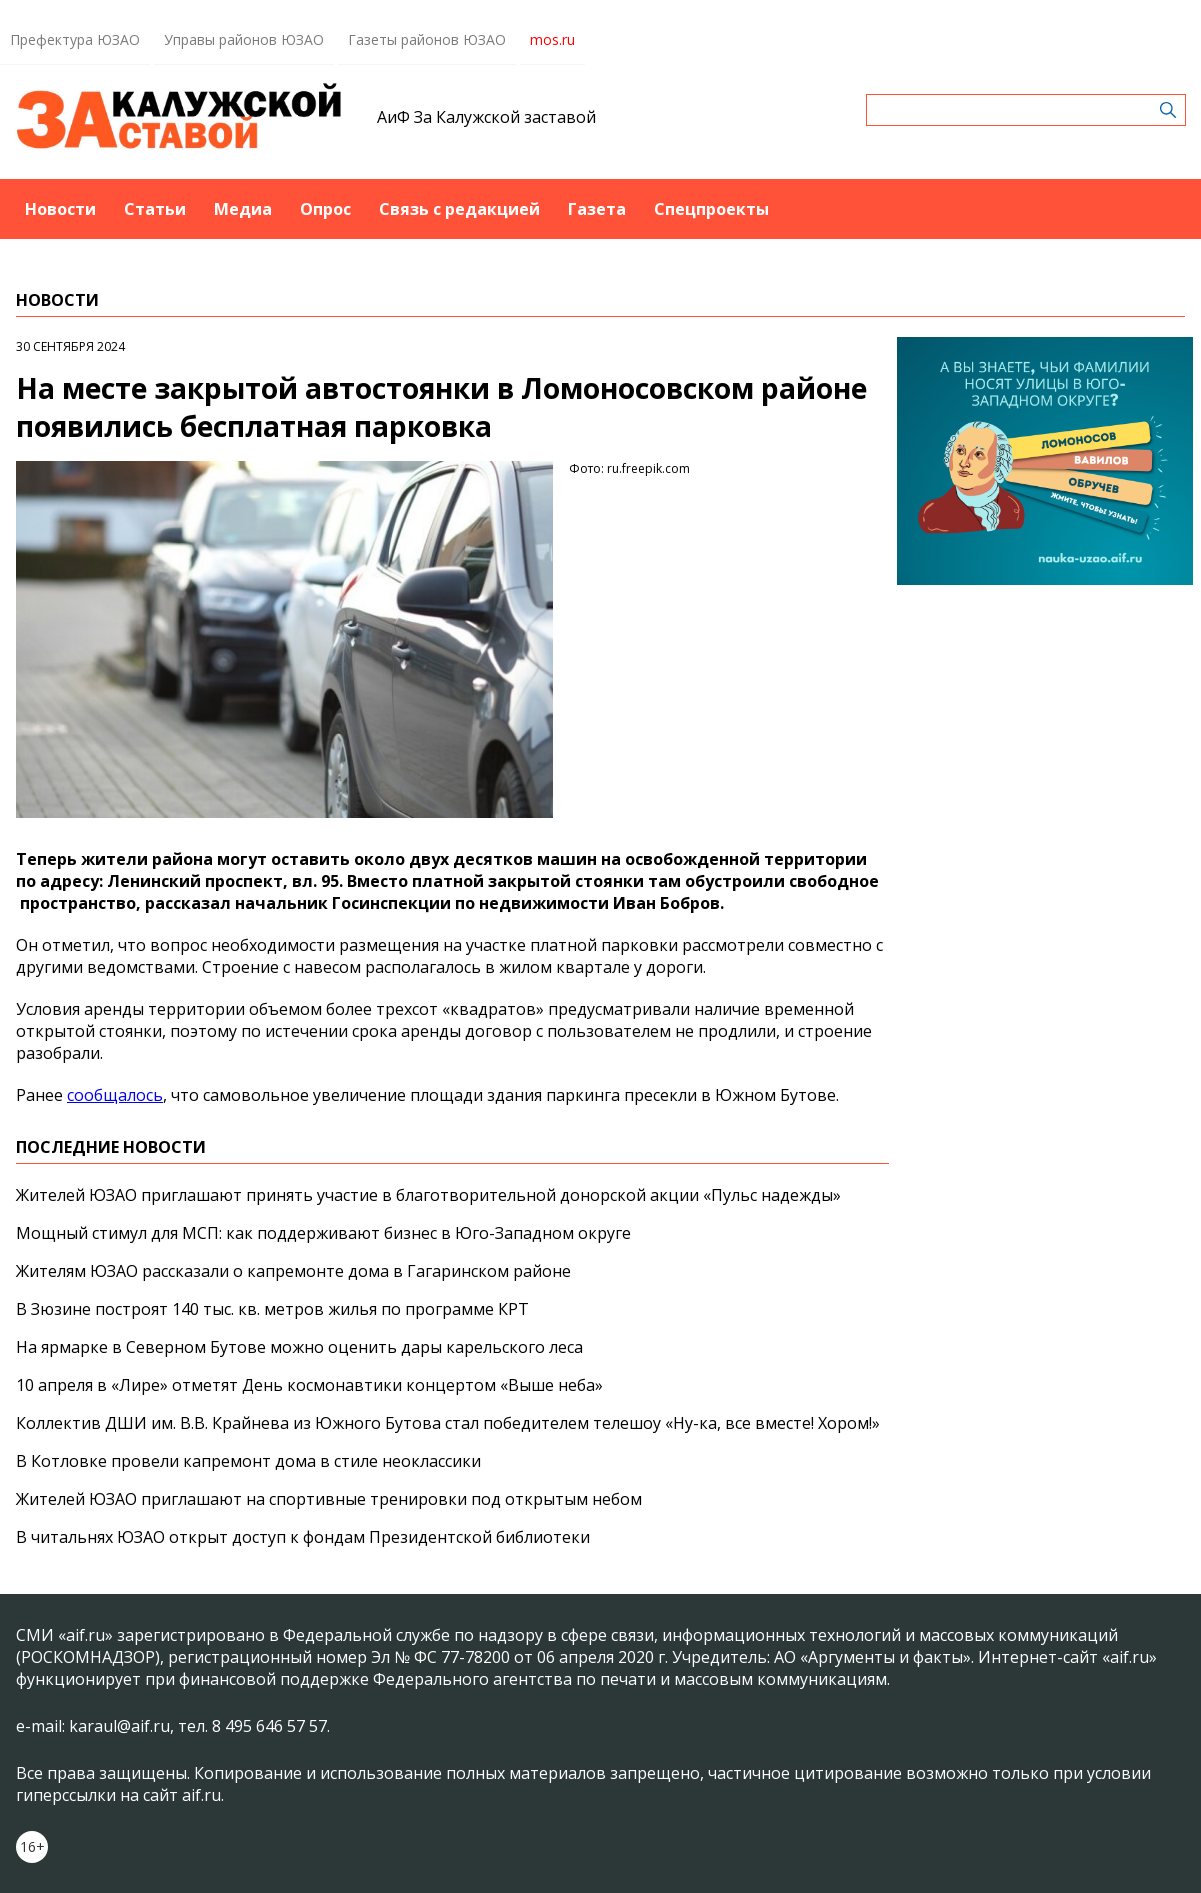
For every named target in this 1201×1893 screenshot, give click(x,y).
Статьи (155, 209)
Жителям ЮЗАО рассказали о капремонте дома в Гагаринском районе (293, 1271)
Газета (597, 209)
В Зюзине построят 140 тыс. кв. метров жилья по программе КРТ (272, 1309)
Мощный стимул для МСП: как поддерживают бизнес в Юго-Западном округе (323, 1233)
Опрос (325, 209)
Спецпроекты (711, 209)
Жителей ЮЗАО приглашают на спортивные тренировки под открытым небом (329, 1499)
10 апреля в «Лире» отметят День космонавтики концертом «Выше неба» (309, 1385)
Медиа (243, 209)
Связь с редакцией (459, 209)
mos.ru (552, 39)
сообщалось (115, 1095)
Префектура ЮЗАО (75, 39)
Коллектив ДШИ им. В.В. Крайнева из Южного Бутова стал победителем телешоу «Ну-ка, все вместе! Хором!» (448, 1423)
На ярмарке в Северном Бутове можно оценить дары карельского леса (299, 1347)
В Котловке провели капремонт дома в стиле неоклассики (248, 1461)
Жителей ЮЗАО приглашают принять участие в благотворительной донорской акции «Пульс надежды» (428, 1195)
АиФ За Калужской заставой (486, 117)
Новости (60, 209)
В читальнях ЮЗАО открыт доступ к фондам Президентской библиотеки (303, 1537)
